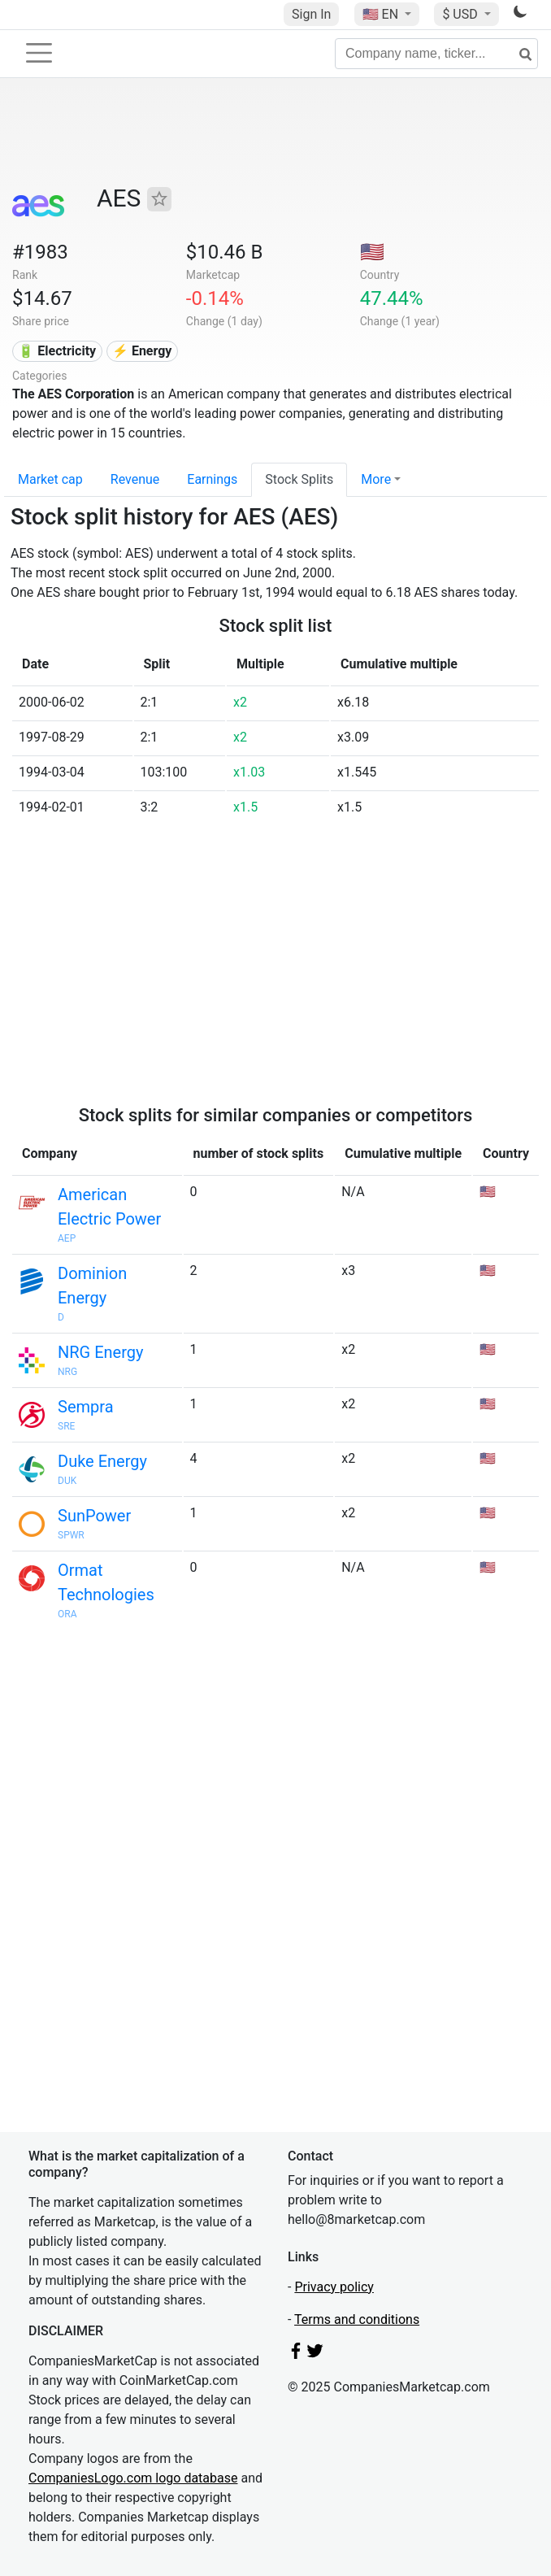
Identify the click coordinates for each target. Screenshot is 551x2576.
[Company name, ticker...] (436, 53)
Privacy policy (334, 2287)
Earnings (212, 479)
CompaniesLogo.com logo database (132, 2478)
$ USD (461, 14)
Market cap (50, 479)
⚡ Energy (142, 351)
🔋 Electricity (57, 351)
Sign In (311, 14)
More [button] (376, 479)
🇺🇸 (381, 14)
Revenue (135, 479)
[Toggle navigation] (39, 52)
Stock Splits (299, 479)
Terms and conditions (356, 2319)
